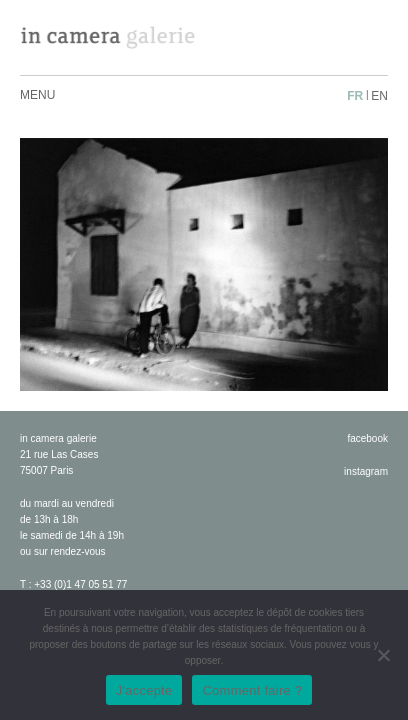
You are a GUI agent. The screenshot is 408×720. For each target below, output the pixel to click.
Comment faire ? (252, 690)
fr (355, 96)
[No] (383, 655)
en (379, 96)
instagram (366, 471)
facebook (367, 438)
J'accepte (144, 690)
